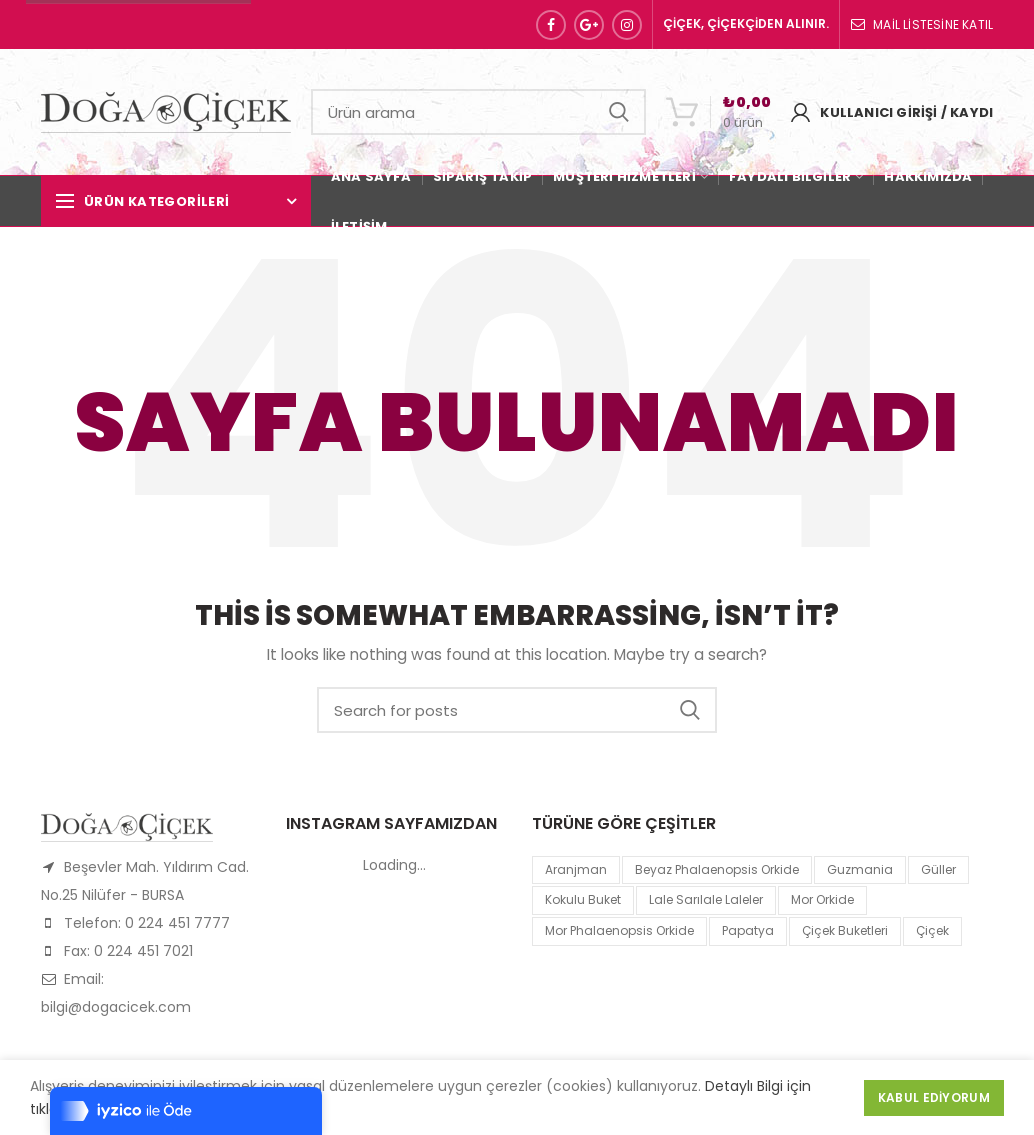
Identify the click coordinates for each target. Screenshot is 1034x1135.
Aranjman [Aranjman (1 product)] (576, 869)
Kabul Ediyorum (934, 1097)
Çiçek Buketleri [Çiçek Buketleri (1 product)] (845, 930)
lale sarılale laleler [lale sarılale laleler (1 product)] (706, 899)
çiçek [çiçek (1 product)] (932, 930)
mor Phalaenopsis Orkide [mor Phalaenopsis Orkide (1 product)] (619, 930)
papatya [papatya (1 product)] (748, 930)
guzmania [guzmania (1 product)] (860, 869)
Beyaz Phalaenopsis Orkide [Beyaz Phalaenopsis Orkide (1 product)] (717, 869)
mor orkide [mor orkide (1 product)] (822, 899)
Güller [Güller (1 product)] (938, 869)
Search (619, 112)
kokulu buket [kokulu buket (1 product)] (583, 899)
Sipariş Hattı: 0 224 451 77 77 (138, 24)
